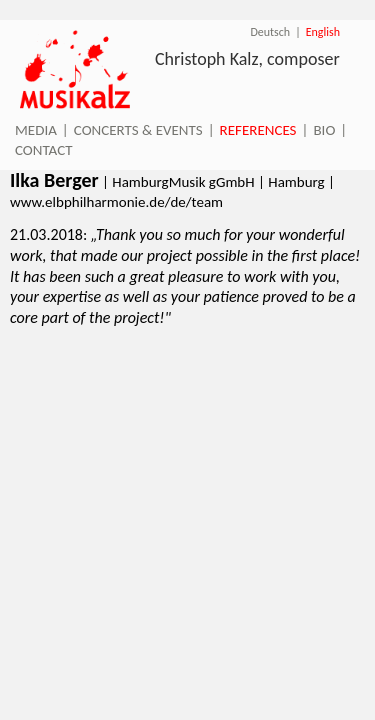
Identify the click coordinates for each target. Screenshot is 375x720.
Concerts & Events (138, 130)
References (258, 130)
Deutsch (270, 32)
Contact (44, 150)
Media (36, 130)
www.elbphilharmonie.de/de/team (116, 202)
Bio (324, 130)
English (323, 32)
